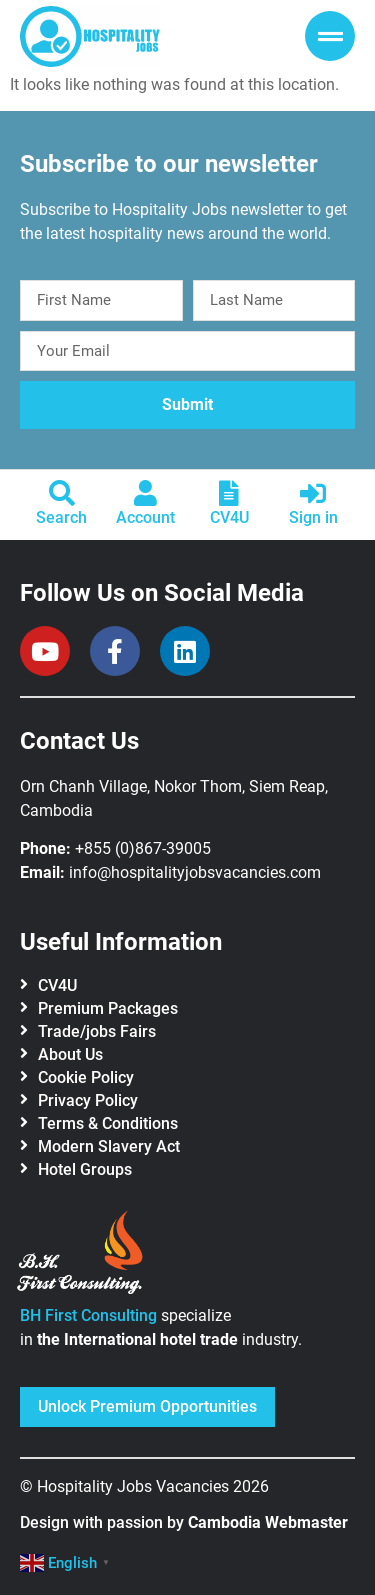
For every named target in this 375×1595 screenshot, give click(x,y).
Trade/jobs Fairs (97, 1031)
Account (145, 517)
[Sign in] (313, 493)
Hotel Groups (85, 1169)
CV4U (229, 517)
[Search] (62, 493)
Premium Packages (108, 1008)
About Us (70, 1054)
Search (61, 517)
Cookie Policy (86, 1077)
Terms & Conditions (108, 1123)
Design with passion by (184, 1522)
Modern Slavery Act (109, 1146)
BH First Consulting (88, 1315)
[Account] (146, 493)
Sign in (313, 517)
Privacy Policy (88, 1100)
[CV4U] (229, 493)
